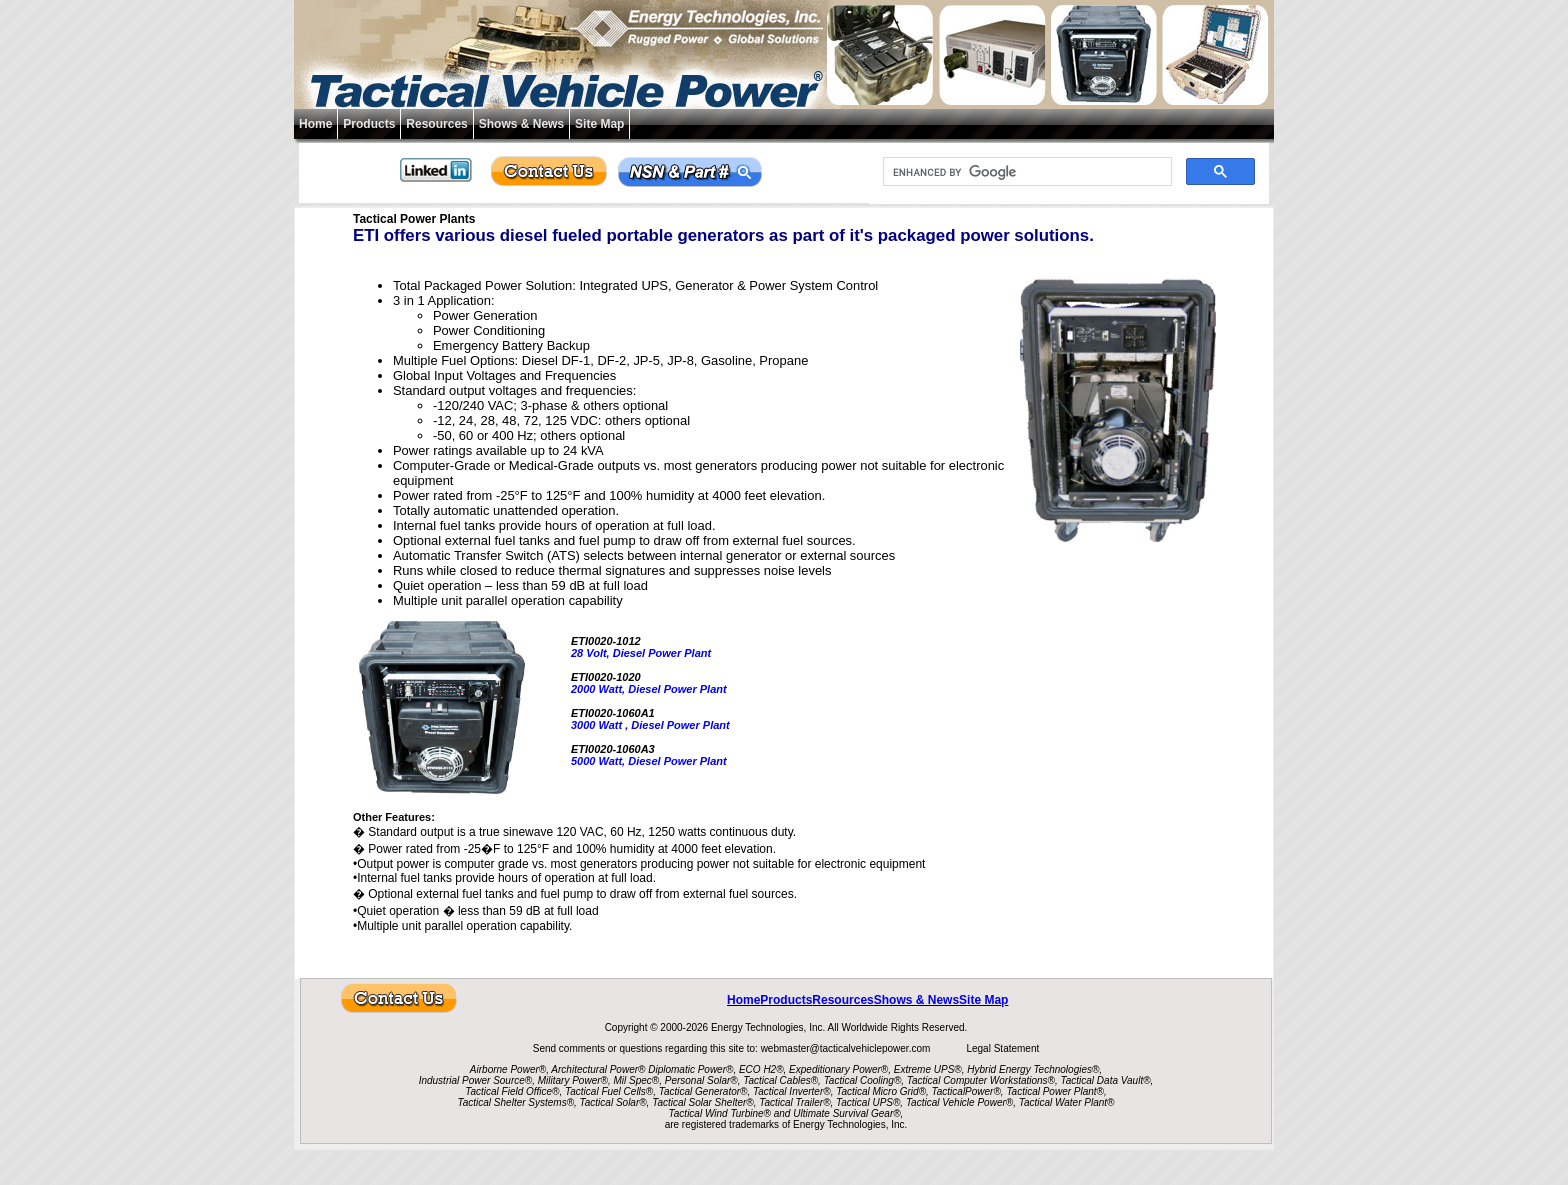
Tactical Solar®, (615, 1102)
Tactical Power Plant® (1055, 1091)
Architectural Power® (598, 1069)
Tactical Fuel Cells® (609, 1091)
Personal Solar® (701, 1080)
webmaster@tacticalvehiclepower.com (847, 1048)
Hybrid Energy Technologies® (1033, 1069)
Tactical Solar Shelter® (703, 1102)
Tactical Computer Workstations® (981, 1080)
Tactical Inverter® (792, 1091)
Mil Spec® (636, 1080)
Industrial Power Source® (476, 1080)
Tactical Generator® (703, 1091)
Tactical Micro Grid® (881, 1091)
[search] (1025, 172)
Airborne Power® (508, 1069)
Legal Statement (1002, 1048)
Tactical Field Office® (512, 1091)
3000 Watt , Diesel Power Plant (650, 725)
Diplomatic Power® (690, 1069)
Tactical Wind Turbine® (720, 1113)
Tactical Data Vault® (1106, 1080)
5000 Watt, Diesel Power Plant (649, 761)
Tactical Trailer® (794, 1102)
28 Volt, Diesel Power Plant (641, 653)
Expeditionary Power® (838, 1069)
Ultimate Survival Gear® (846, 1113)
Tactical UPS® (868, 1102)
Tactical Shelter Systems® (516, 1102)
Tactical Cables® (780, 1080)
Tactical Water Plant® (1067, 1102)
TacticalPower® (966, 1091)
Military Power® (573, 1080)
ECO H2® (761, 1069)
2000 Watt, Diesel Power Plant (649, 689)
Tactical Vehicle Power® (959, 1102)
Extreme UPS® (928, 1069)
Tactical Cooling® (863, 1080)
